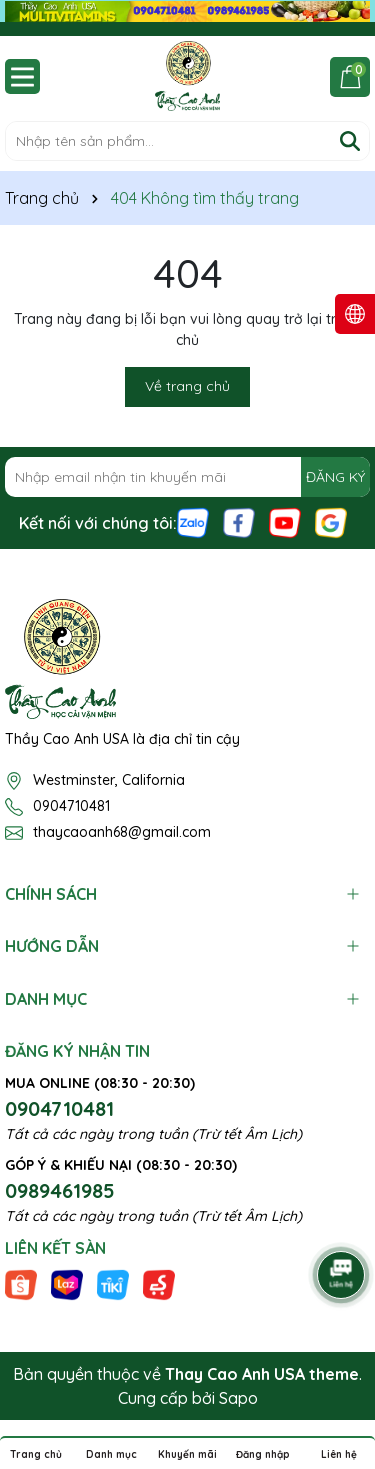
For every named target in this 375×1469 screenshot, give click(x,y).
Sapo (238, 1398)
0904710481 (71, 806)
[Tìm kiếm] (350, 141)
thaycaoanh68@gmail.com (122, 832)
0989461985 (60, 1190)
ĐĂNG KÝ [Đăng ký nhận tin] (335, 477)
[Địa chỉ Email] (187, 477)
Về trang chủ (187, 386)
